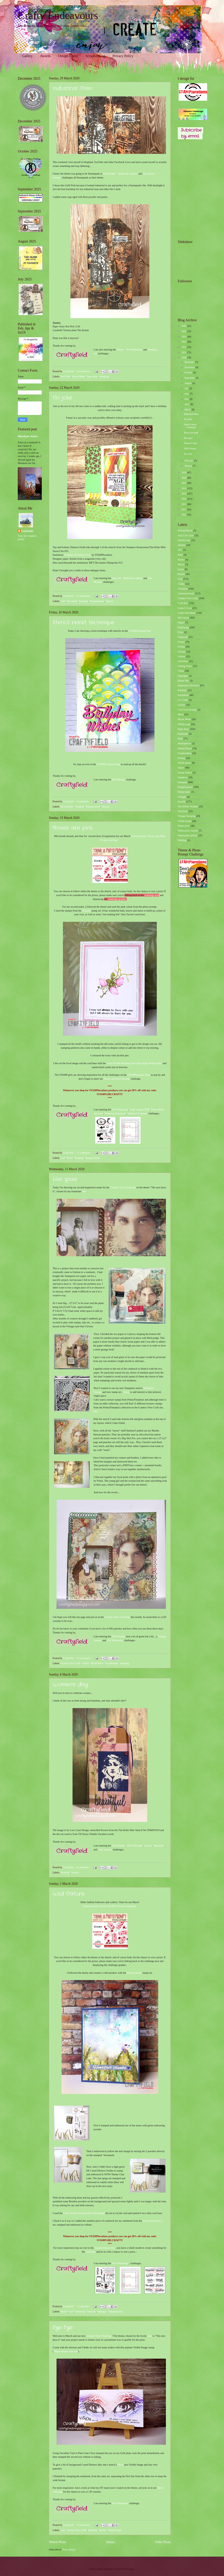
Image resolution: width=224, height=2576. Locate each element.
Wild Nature (69, 1894)
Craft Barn (183, 603)
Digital (181, 622)
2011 (184, 514)
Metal (180, 714)
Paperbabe (159, 1845)
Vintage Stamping (186, 816)
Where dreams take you (66, 2351)
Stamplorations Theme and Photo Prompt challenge (109, 1906)
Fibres (120, 2464)
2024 (184, 336)
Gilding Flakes (185, 666)
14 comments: (84, 1658)
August (188, 383)
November (190, 367)
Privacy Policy (123, 56)
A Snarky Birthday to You (77, 554)
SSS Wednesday (134, 349)
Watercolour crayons (188, 830)
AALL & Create (186, 535)
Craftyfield (27, 531)
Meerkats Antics (28, 436)
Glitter (181, 671)
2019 (184, 472)
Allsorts (120, 349)
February (189, 460)
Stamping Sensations (115, 1113)
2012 (184, 509)
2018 (184, 478)
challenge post (151, 895)
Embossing (80, 2311)
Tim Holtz (183, 811)
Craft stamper (105, 1849)
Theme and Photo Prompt (116, 1078)
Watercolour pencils (187, 835)
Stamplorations (96, 601)
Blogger (130, 2569)
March (188, 409)
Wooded (86, 910)
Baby (180, 554)
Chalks (181, 584)
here (96, 1411)
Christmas (183, 588)
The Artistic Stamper (188, 806)
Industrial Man (72, 88)
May (187, 399)
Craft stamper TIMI (140, 1109)
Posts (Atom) (68, 2549)
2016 (184, 488)
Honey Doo (183, 680)
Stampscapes (184, 792)
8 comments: (83, 801)
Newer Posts (57, 2542)
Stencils (109, 601)
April (187, 404)
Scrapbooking (95, 56)
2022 (184, 347)
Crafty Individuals (187, 613)
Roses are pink (72, 828)
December (190, 362)
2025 (184, 331)
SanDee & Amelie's (128, 173)
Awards (45, 56)
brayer (181, 569)
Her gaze (65, 1179)
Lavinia (181, 705)
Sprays (181, 767)
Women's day (70, 1685)
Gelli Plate (65, 376)
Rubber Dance (185, 748)
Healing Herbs (134, 1972)
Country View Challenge (123, 1187)
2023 (184, 341)
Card (62, 601)
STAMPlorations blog (140, 630)
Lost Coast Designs (187, 709)
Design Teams (68, 56)
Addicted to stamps (133, 578)
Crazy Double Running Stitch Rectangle (84, 2213)
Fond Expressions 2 (153, 2220)
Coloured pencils (186, 593)
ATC (180, 550)
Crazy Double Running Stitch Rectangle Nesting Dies (134, 1063)
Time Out (116, 578)
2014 (184, 499)
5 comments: (83, 2306)
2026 (184, 326)
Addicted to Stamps (137, 1113)
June (187, 393)
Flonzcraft (183, 637)
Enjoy (126, 1392)
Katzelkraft (183, 695)
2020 (184, 357)
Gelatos (181, 656)
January (189, 465)
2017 (184, 483)
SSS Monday (109, 173)
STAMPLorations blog (108, 764)
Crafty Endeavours (58, 15)
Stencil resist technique (83, 622)
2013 (184, 504)
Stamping (104, 376)
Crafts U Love (185, 608)
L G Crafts (183, 700)
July (187, 388)
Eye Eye (63, 2327)
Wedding (182, 840)
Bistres (181, 559)
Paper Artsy (92, 376)
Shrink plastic (184, 763)
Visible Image (114, 2530)
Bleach (181, 564)
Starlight (182, 797)
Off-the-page (184, 724)
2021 (184, 352)
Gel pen (181, 651)
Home (110, 2542)
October (189, 372)
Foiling (85, 1663)
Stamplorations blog (104, 2247)
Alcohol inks (184, 540)
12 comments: (84, 1152)
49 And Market (185, 530)
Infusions (91, 2311)
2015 (184, 493)
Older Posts (163, 2542)
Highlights (183, 676)
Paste (180, 738)
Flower (69, 1158)
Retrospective (184, 743)
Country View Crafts (70, 1663)
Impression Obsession (188, 685)
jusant (110, 2569)
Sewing (181, 758)
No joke (62, 398)
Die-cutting (72, 601)
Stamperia (183, 777)
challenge (91, 2251)
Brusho (64, 2311)
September (190, 378)
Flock (180, 632)
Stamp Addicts (185, 772)
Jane (84, 1191)
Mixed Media (79, 376)
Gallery (27, 56)
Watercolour (184, 826)
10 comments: (84, 371)
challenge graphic (117, 899)
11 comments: (84, 596)
